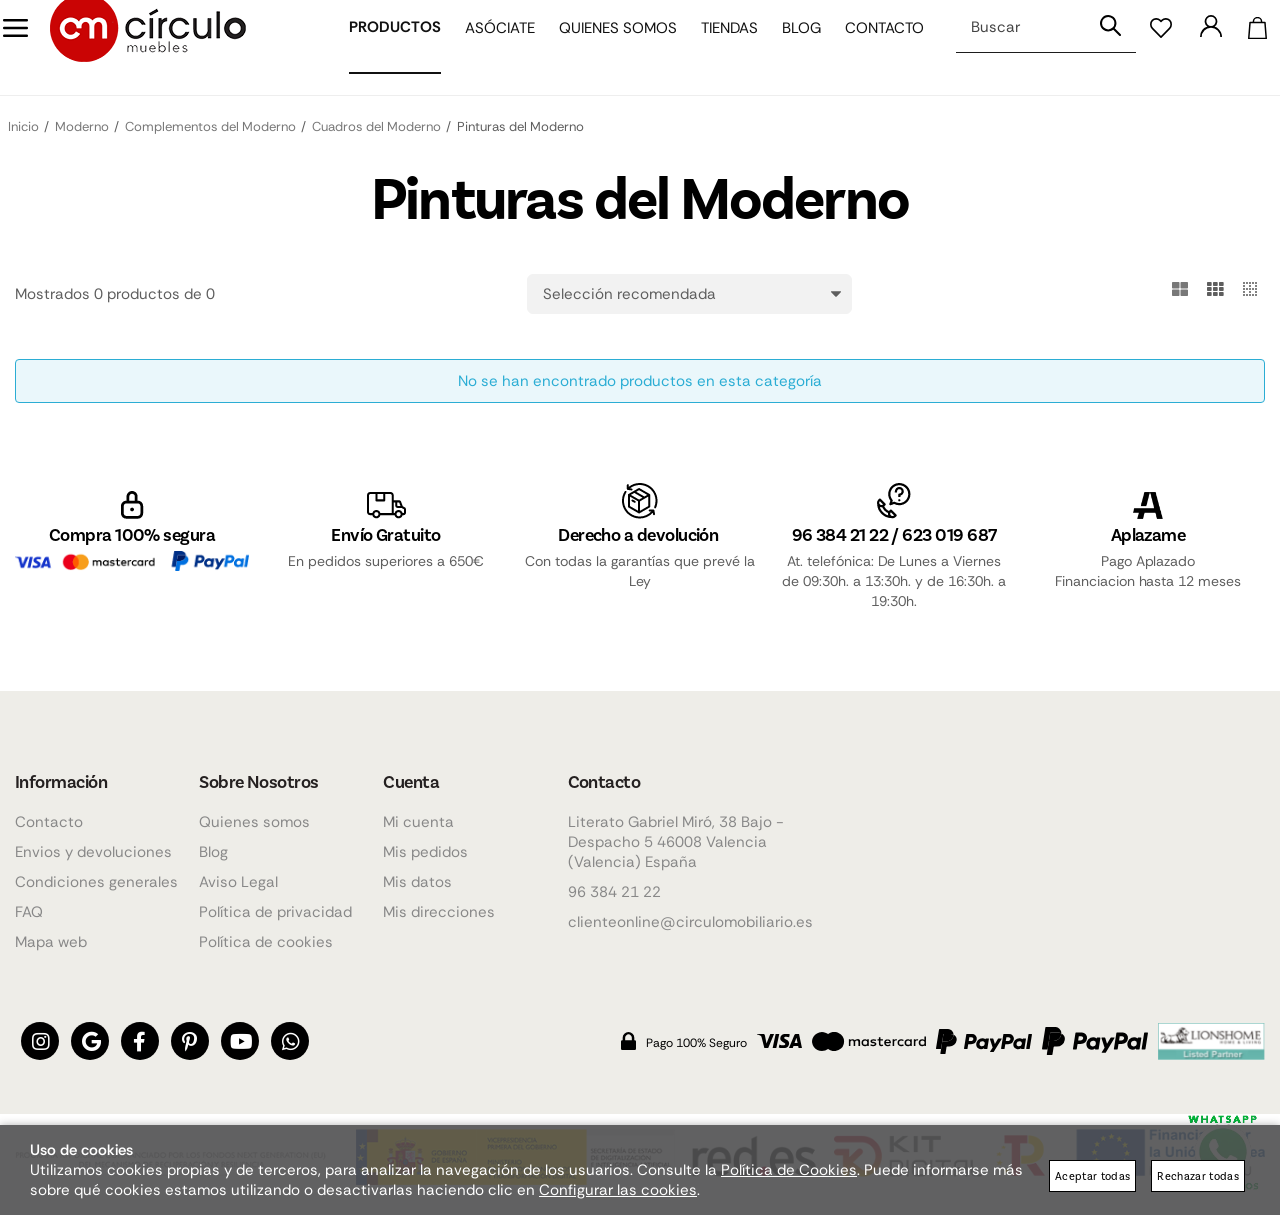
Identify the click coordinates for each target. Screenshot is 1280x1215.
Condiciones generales (96, 882)
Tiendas (714, 48)
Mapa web (51, 942)
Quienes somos (603, 48)
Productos (380, 47)
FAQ (29, 912)
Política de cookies (266, 942)
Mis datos (417, 882)
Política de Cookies (789, 1170)
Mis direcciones (439, 912)
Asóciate (485, 48)
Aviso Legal (238, 882)
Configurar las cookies (618, 1190)
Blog (786, 48)
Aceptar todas (1092, 1175)
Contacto (869, 48)
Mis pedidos (425, 852)
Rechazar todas (1198, 1175)
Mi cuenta (418, 822)
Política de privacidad (275, 912)
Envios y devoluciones (93, 852)
